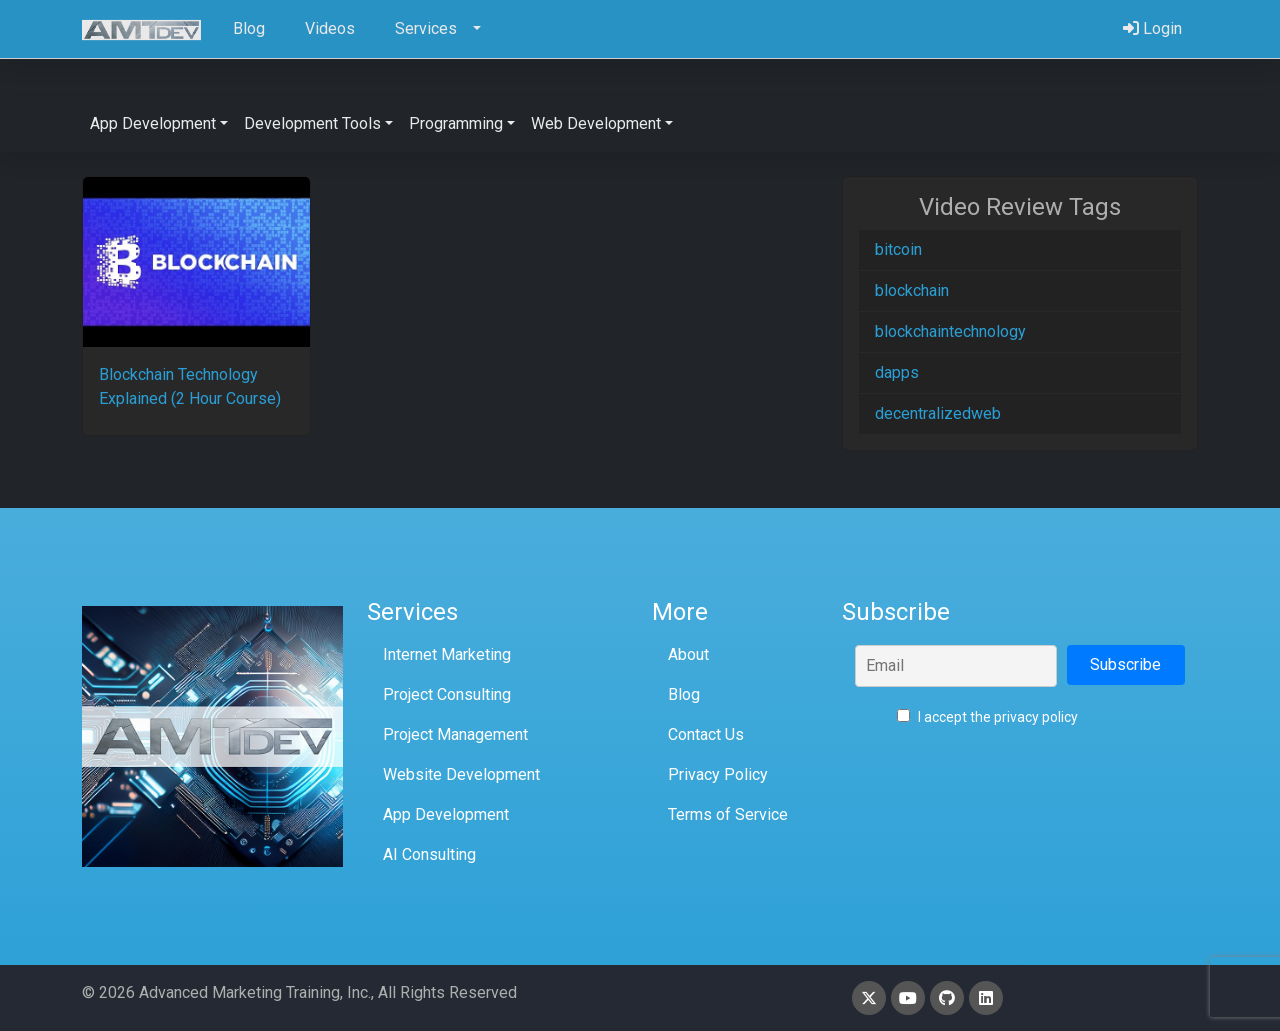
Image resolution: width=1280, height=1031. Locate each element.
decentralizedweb (938, 413)
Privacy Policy (718, 774)
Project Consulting (447, 694)
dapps (897, 372)
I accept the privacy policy (987, 717)
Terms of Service (728, 814)
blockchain (912, 290)
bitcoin (898, 249)
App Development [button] (153, 123)
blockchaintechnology (950, 331)
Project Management (455, 734)
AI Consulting (429, 854)
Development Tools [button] (312, 123)
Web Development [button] (596, 123)
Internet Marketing (447, 654)
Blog (684, 694)
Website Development (461, 774)
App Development (446, 814)
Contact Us (706, 734)
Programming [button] (456, 123)
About (688, 654)
